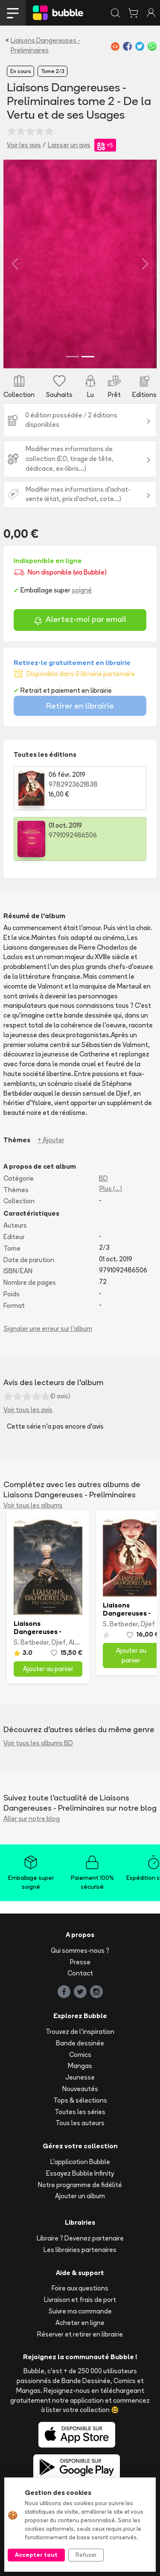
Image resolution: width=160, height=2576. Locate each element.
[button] (14, 264)
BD (103, 1178)
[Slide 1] (72, 357)
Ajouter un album (80, 2196)
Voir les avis (24, 145)
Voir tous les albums (33, 1505)
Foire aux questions (80, 2288)
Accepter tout (36, 2554)
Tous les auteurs (80, 2123)
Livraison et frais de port (80, 2300)
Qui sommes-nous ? (80, 1950)
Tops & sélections (80, 2100)
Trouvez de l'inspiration (80, 2032)
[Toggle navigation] (12, 12)
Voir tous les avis (27, 1410)
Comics (80, 2055)
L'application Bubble (80, 2162)
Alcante (81, 1642)
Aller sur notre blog (31, 1819)
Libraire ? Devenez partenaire (80, 2238)
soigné (82, 590)
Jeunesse (80, 2077)
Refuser (86, 2554)
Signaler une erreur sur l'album (48, 1328)
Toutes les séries (80, 2112)
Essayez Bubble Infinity (80, 2173)
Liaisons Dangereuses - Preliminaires (45, 45)
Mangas (80, 2066)
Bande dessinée (80, 2043)
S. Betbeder (31, 1642)
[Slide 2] (87, 357)
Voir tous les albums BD (38, 1743)
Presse (80, 1962)
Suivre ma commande (80, 2311)
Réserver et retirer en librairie (80, 2334)
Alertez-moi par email (80, 620)
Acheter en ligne (80, 2323)
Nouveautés (80, 2089)
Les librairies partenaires (80, 2250)
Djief (59, 1642)
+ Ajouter (51, 1140)
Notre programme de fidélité (80, 2185)
